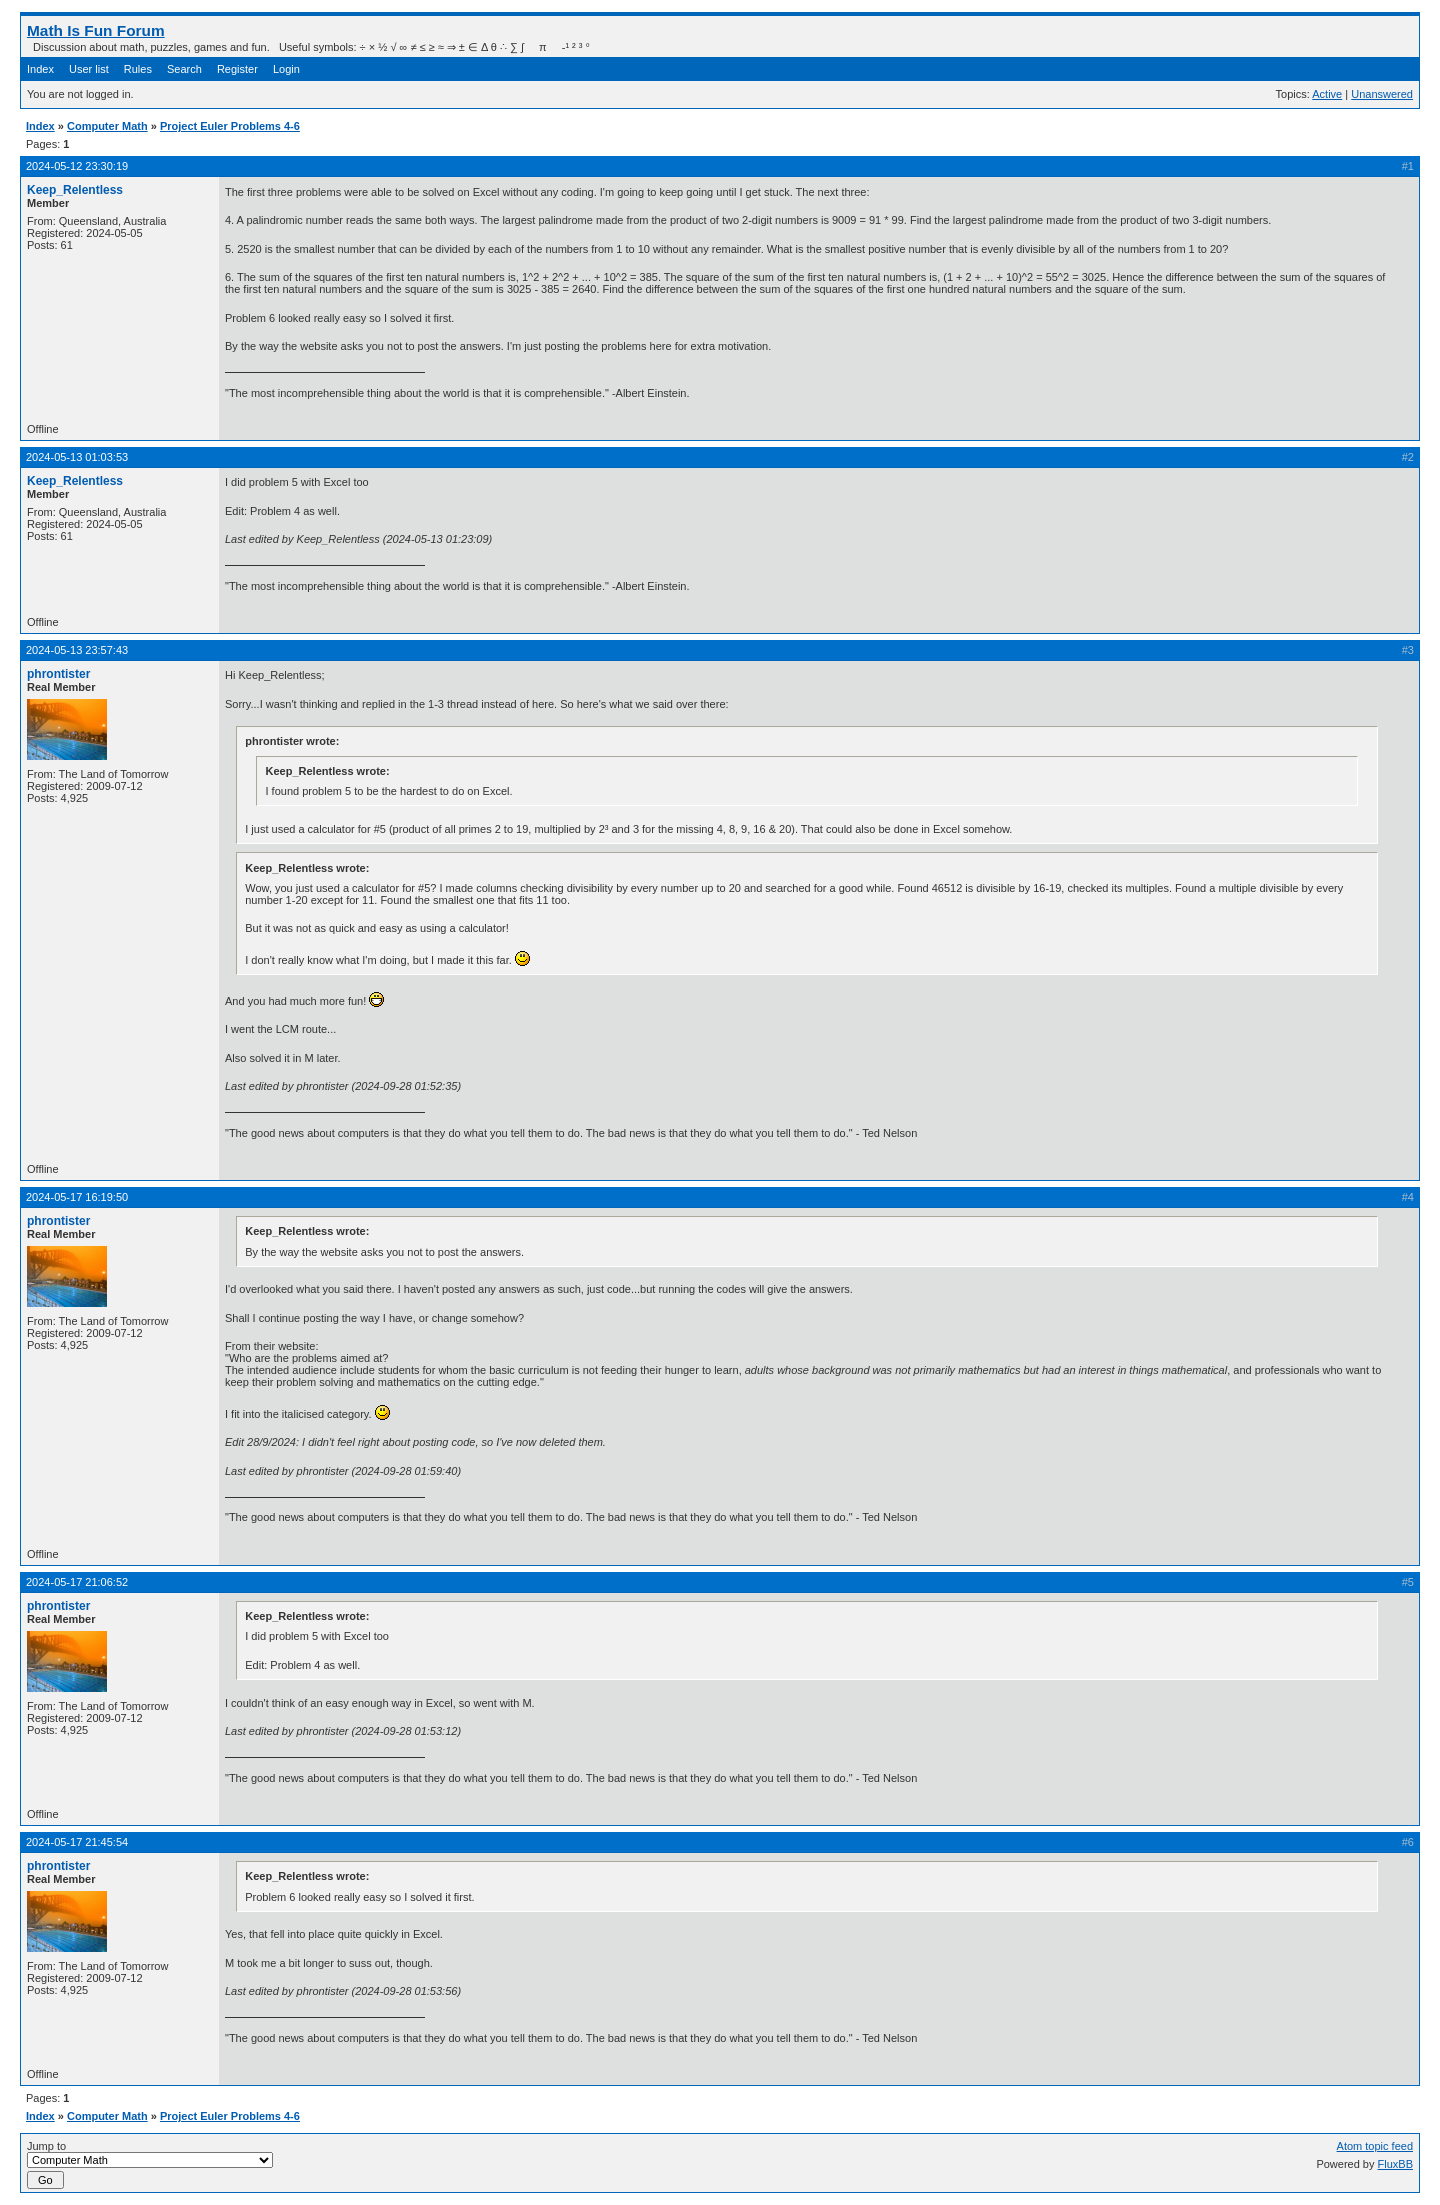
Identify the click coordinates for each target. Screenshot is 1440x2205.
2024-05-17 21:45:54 (77, 1842)
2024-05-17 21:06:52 (77, 1582)
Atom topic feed (1375, 2146)
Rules (138, 69)
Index (40, 69)
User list (89, 69)
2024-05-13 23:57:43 (77, 650)
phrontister (58, 674)
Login (286, 69)
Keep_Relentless (75, 190)
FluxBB (1395, 2164)
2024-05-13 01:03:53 (77, 457)
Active (1327, 94)
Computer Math (107, 126)
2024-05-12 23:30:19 (77, 166)
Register (237, 69)
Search (184, 69)
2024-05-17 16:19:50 (77, 1197)
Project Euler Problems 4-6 (230, 126)
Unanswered (1382, 94)
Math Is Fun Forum (96, 30)
